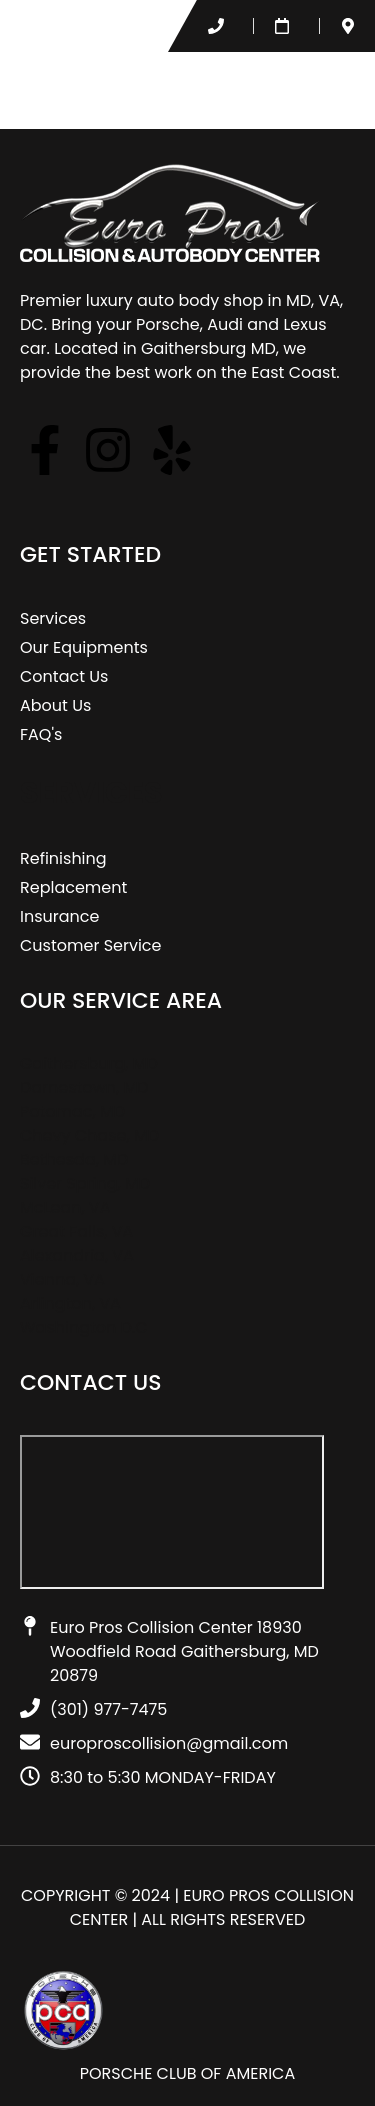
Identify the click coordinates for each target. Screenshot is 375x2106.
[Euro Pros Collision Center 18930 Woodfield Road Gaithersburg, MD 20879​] (172, 1512)
